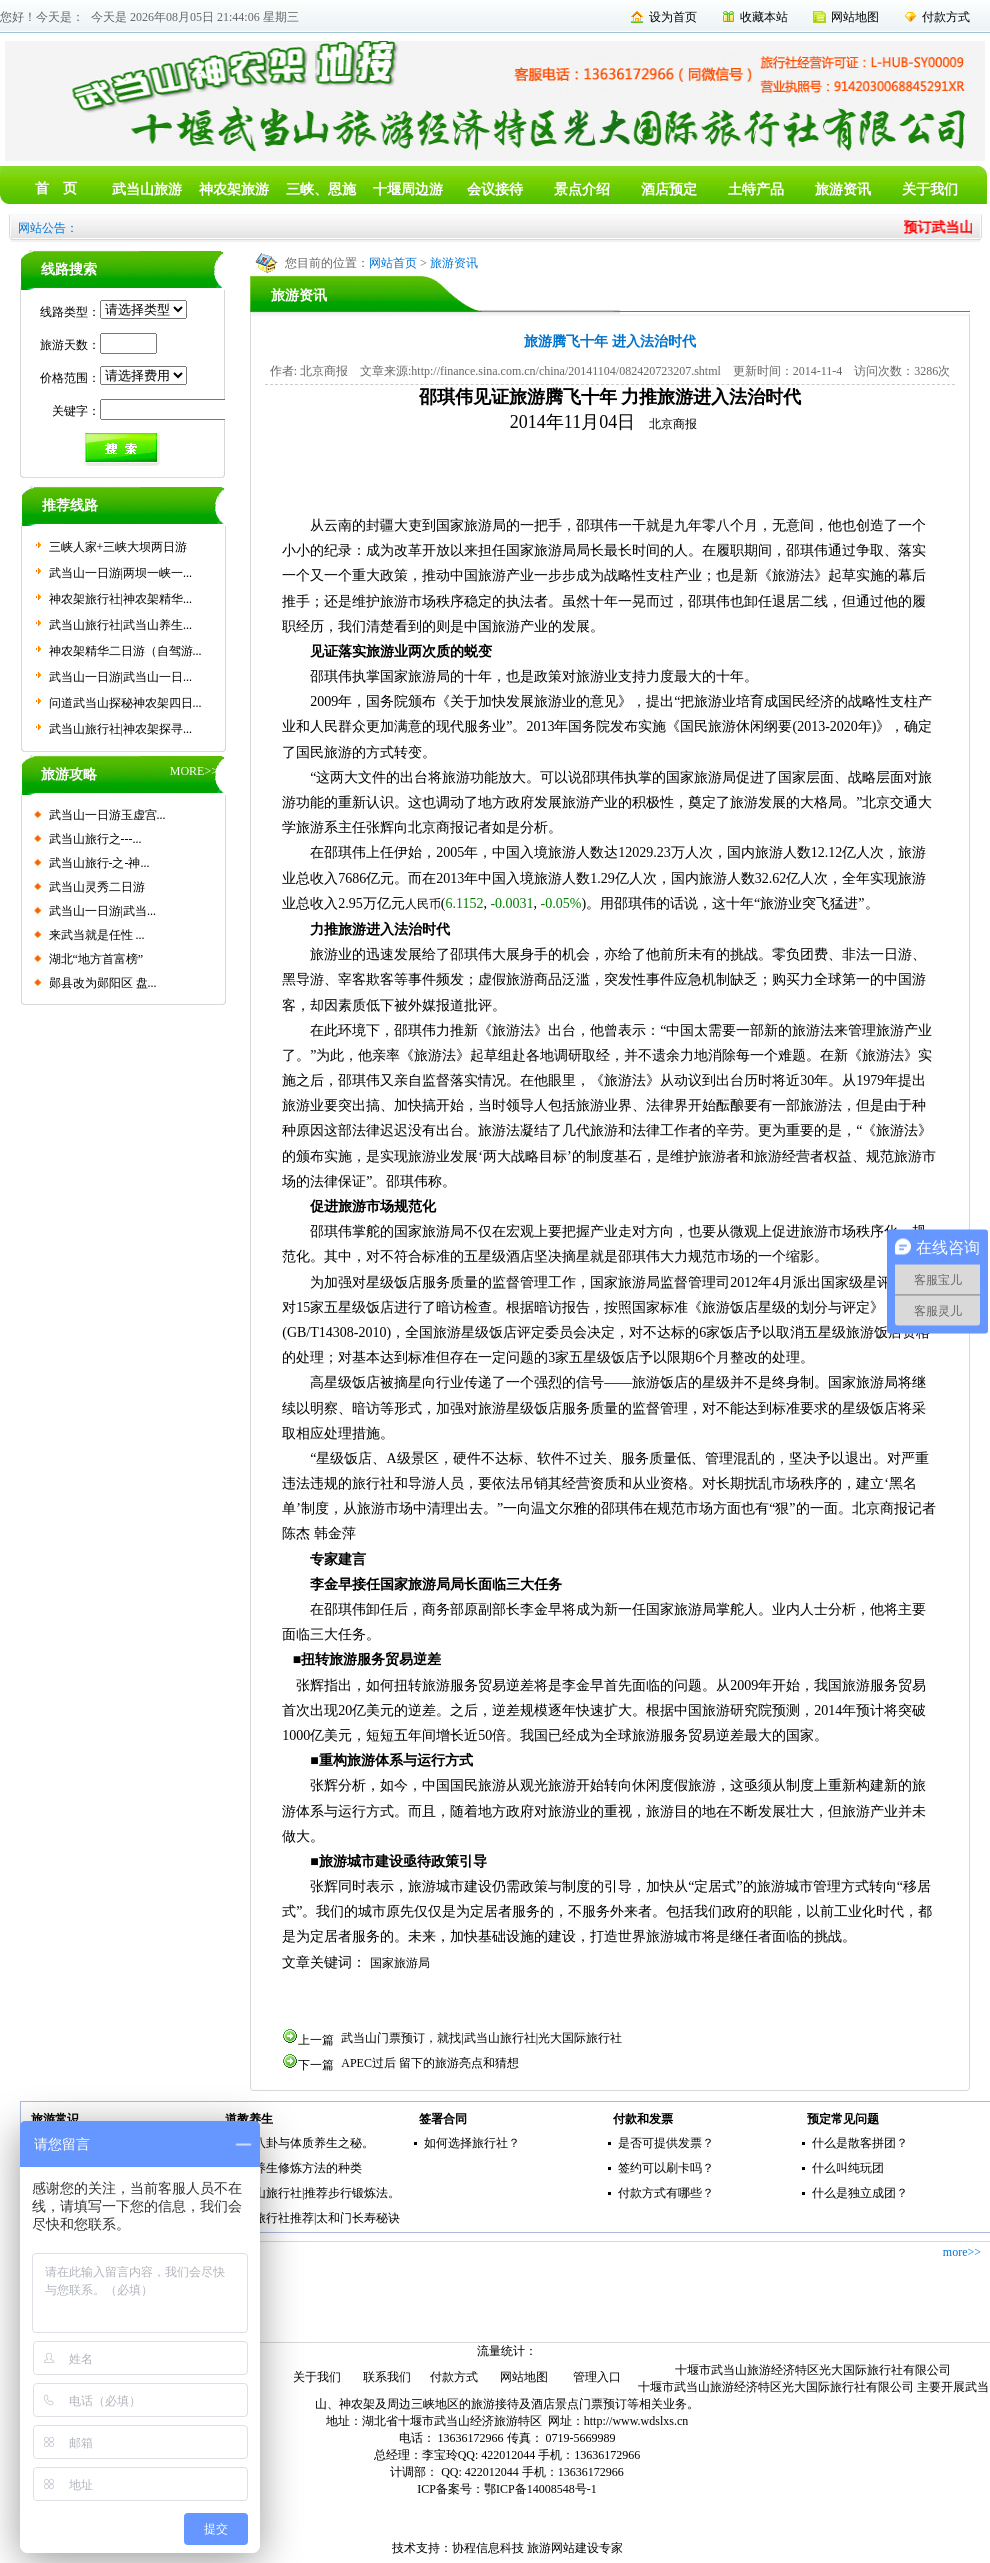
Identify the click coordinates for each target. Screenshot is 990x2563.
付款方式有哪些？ (666, 2193)
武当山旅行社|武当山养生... (120, 625)
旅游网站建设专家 (575, 2548)
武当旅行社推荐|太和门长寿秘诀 (315, 2218)
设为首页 (673, 17)
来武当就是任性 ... (97, 935)
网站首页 (393, 263)
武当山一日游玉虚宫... (107, 815)
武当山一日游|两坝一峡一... (120, 573)
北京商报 (673, 424)
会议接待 (495, 189)
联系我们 (387, 2377)
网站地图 (855, 17)
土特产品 (756, 189)
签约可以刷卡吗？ (666, 2168)
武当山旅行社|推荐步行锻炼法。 (315, 2193)
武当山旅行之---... (95, 839)
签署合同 (443, 2119)
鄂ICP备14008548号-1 (540, 2489)
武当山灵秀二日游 (97, 887)
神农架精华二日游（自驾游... (125, 651)
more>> (962, 2252)
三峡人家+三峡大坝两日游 (118, 547)
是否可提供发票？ (666, 2143)
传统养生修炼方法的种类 (296, 2168)
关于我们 (930, 189)
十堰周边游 (408, 189)
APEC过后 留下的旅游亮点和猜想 (430, 2063)
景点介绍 (582, 189)
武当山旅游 (147, 189)
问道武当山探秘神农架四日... (125, 703)
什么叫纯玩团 (848, 2168)
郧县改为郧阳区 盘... (103, 983)
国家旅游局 (400, 1963)
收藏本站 (764, 17)
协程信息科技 (488, 2548)
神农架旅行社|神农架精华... (120, 599)
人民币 (423, 904)
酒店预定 (669, 189)
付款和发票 (643, 2119)
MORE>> (194, 771)
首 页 (56, 188)
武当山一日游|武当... (102, 911)
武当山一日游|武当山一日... (120, 677)
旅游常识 (55, 2119)
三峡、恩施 (321, 189)
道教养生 (249, 2119)
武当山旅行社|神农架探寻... (120, 729)
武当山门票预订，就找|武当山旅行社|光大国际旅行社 (481, 2038)
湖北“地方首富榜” (96, 959)
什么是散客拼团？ (860, 2143)
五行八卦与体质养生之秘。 (302, 2143)
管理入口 (597, 2377)
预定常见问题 (843, 2119)
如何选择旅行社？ (472, 2143)
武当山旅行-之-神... (99, 863)
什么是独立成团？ (860, 2193)
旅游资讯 (843, 189)
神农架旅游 (234, 189)
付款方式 (946, 17)
